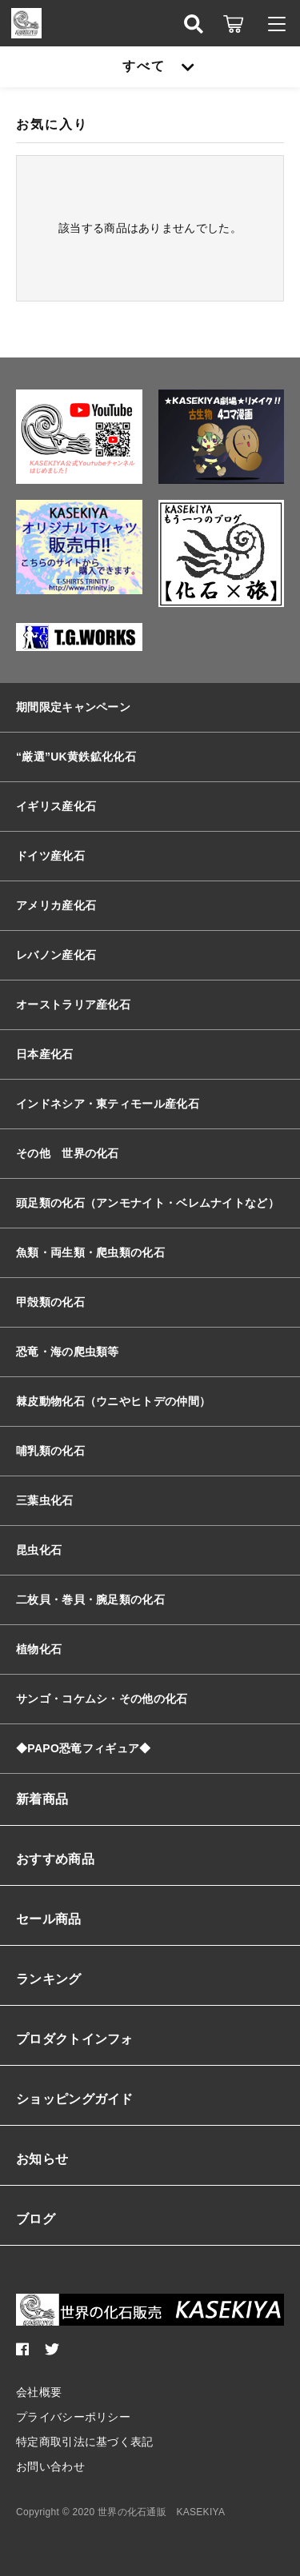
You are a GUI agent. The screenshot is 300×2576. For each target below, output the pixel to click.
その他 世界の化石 (67, 1153)
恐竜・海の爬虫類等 (67, 1351)
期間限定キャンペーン (73, 707)
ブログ (35, 2219)
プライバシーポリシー (73, 2416)
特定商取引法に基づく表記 (85, 2441)
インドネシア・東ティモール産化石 (107, 1103)
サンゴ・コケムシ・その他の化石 (102, 1698)
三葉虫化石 (45, 1500)
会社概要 (39, 2392)
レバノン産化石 (56, 955)
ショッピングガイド (75, 2099)
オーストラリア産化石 (73, 1004)
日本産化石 (45, 1054)
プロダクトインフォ (75, 2039)
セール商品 (49, 1919)
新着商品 (42, 1799)
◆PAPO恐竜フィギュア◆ (83, 1748)
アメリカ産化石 (56, 905)
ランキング (49, 1979)
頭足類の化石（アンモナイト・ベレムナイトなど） (147, 1202)
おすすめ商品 (55, 1859)
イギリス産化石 (56, 806)
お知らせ (42, 2159)
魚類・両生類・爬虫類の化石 (90, 1252)
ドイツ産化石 (50, 855)
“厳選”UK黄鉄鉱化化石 (76, 756)
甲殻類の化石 (50, 1302)
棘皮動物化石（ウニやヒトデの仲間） (113, 1401)
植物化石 (39, 1649)
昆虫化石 (39, 1550)
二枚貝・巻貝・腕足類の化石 (90, 1599)
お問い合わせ (50, 2466)
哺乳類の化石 (50, 1450)
